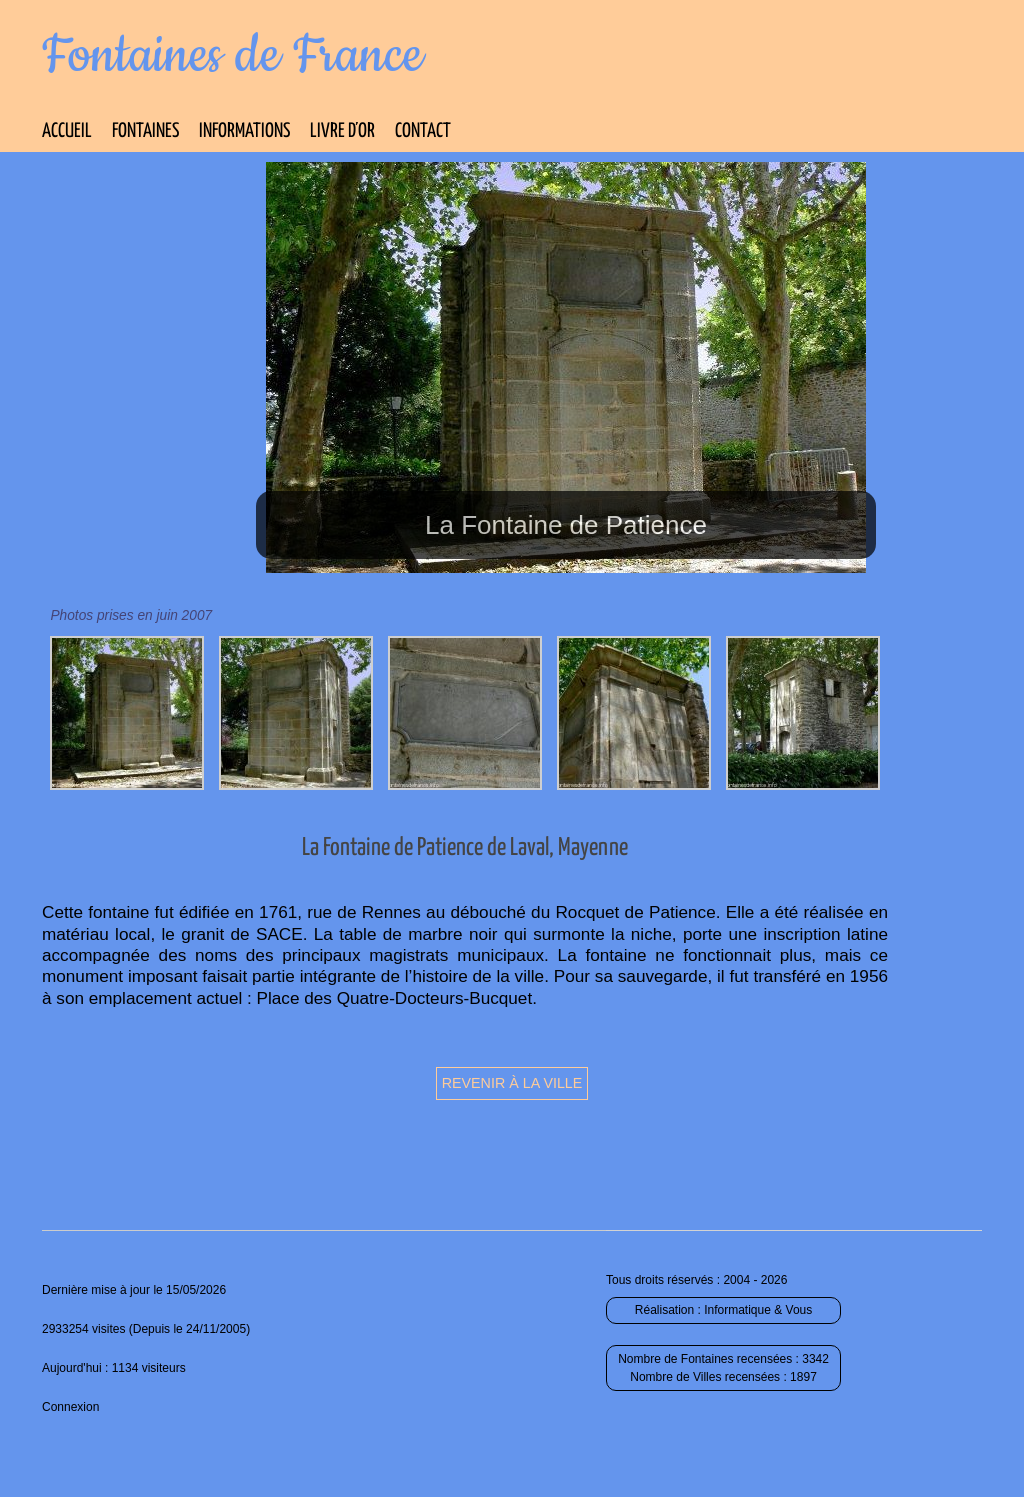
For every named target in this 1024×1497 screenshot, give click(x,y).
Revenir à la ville (512, 1083)
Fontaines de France (232, 56)
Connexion (70, 1407)
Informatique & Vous (758, 1310)
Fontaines (145, 131)
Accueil (67, 131)
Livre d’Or (342, 131)
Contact (423, 131)
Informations (244, 131)
